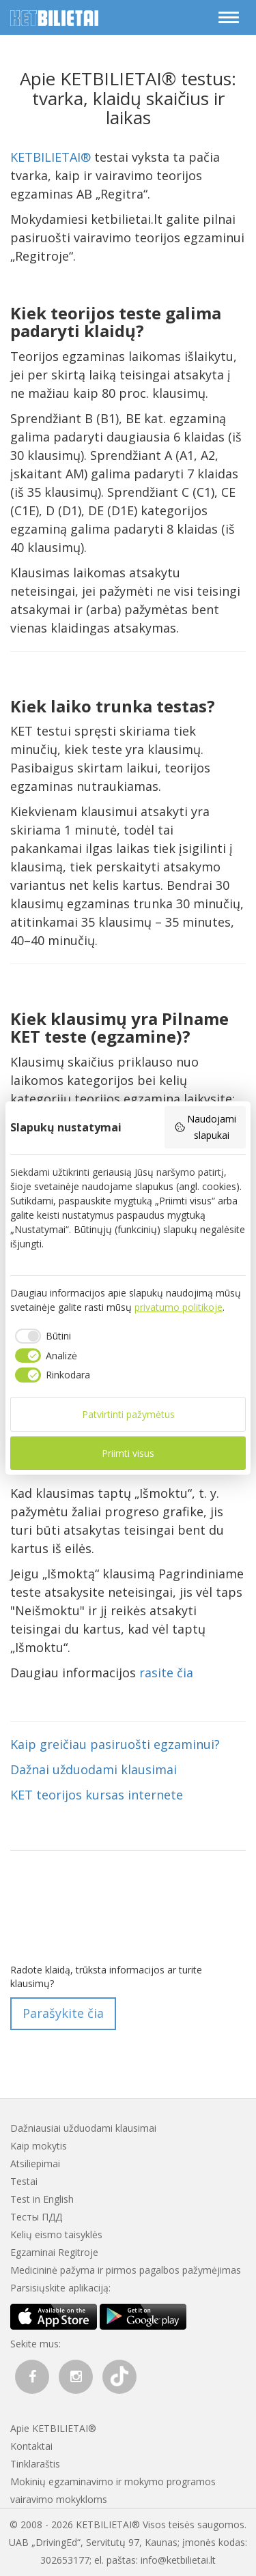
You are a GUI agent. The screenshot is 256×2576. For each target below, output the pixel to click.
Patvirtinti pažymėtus (128, 1414)
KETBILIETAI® (50, 157)
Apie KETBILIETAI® (53, 2428)
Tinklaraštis (35, 2463)
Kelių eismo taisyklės (56, 2234)
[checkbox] (40, 1336)
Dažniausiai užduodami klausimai (83, 2128)
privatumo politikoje (178, 1307)
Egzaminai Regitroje (54, 2252)
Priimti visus (128, 1453)
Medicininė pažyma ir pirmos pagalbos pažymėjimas (125, 2269)
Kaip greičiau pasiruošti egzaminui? (115, 1744)
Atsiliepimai (35, 2163)
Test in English (42, 2199)
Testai (24, 2181)
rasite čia (166, 1672)
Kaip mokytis (38, 2145)
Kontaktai (31, 2446)
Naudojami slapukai (205, 1127)
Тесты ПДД (36, 2216)
